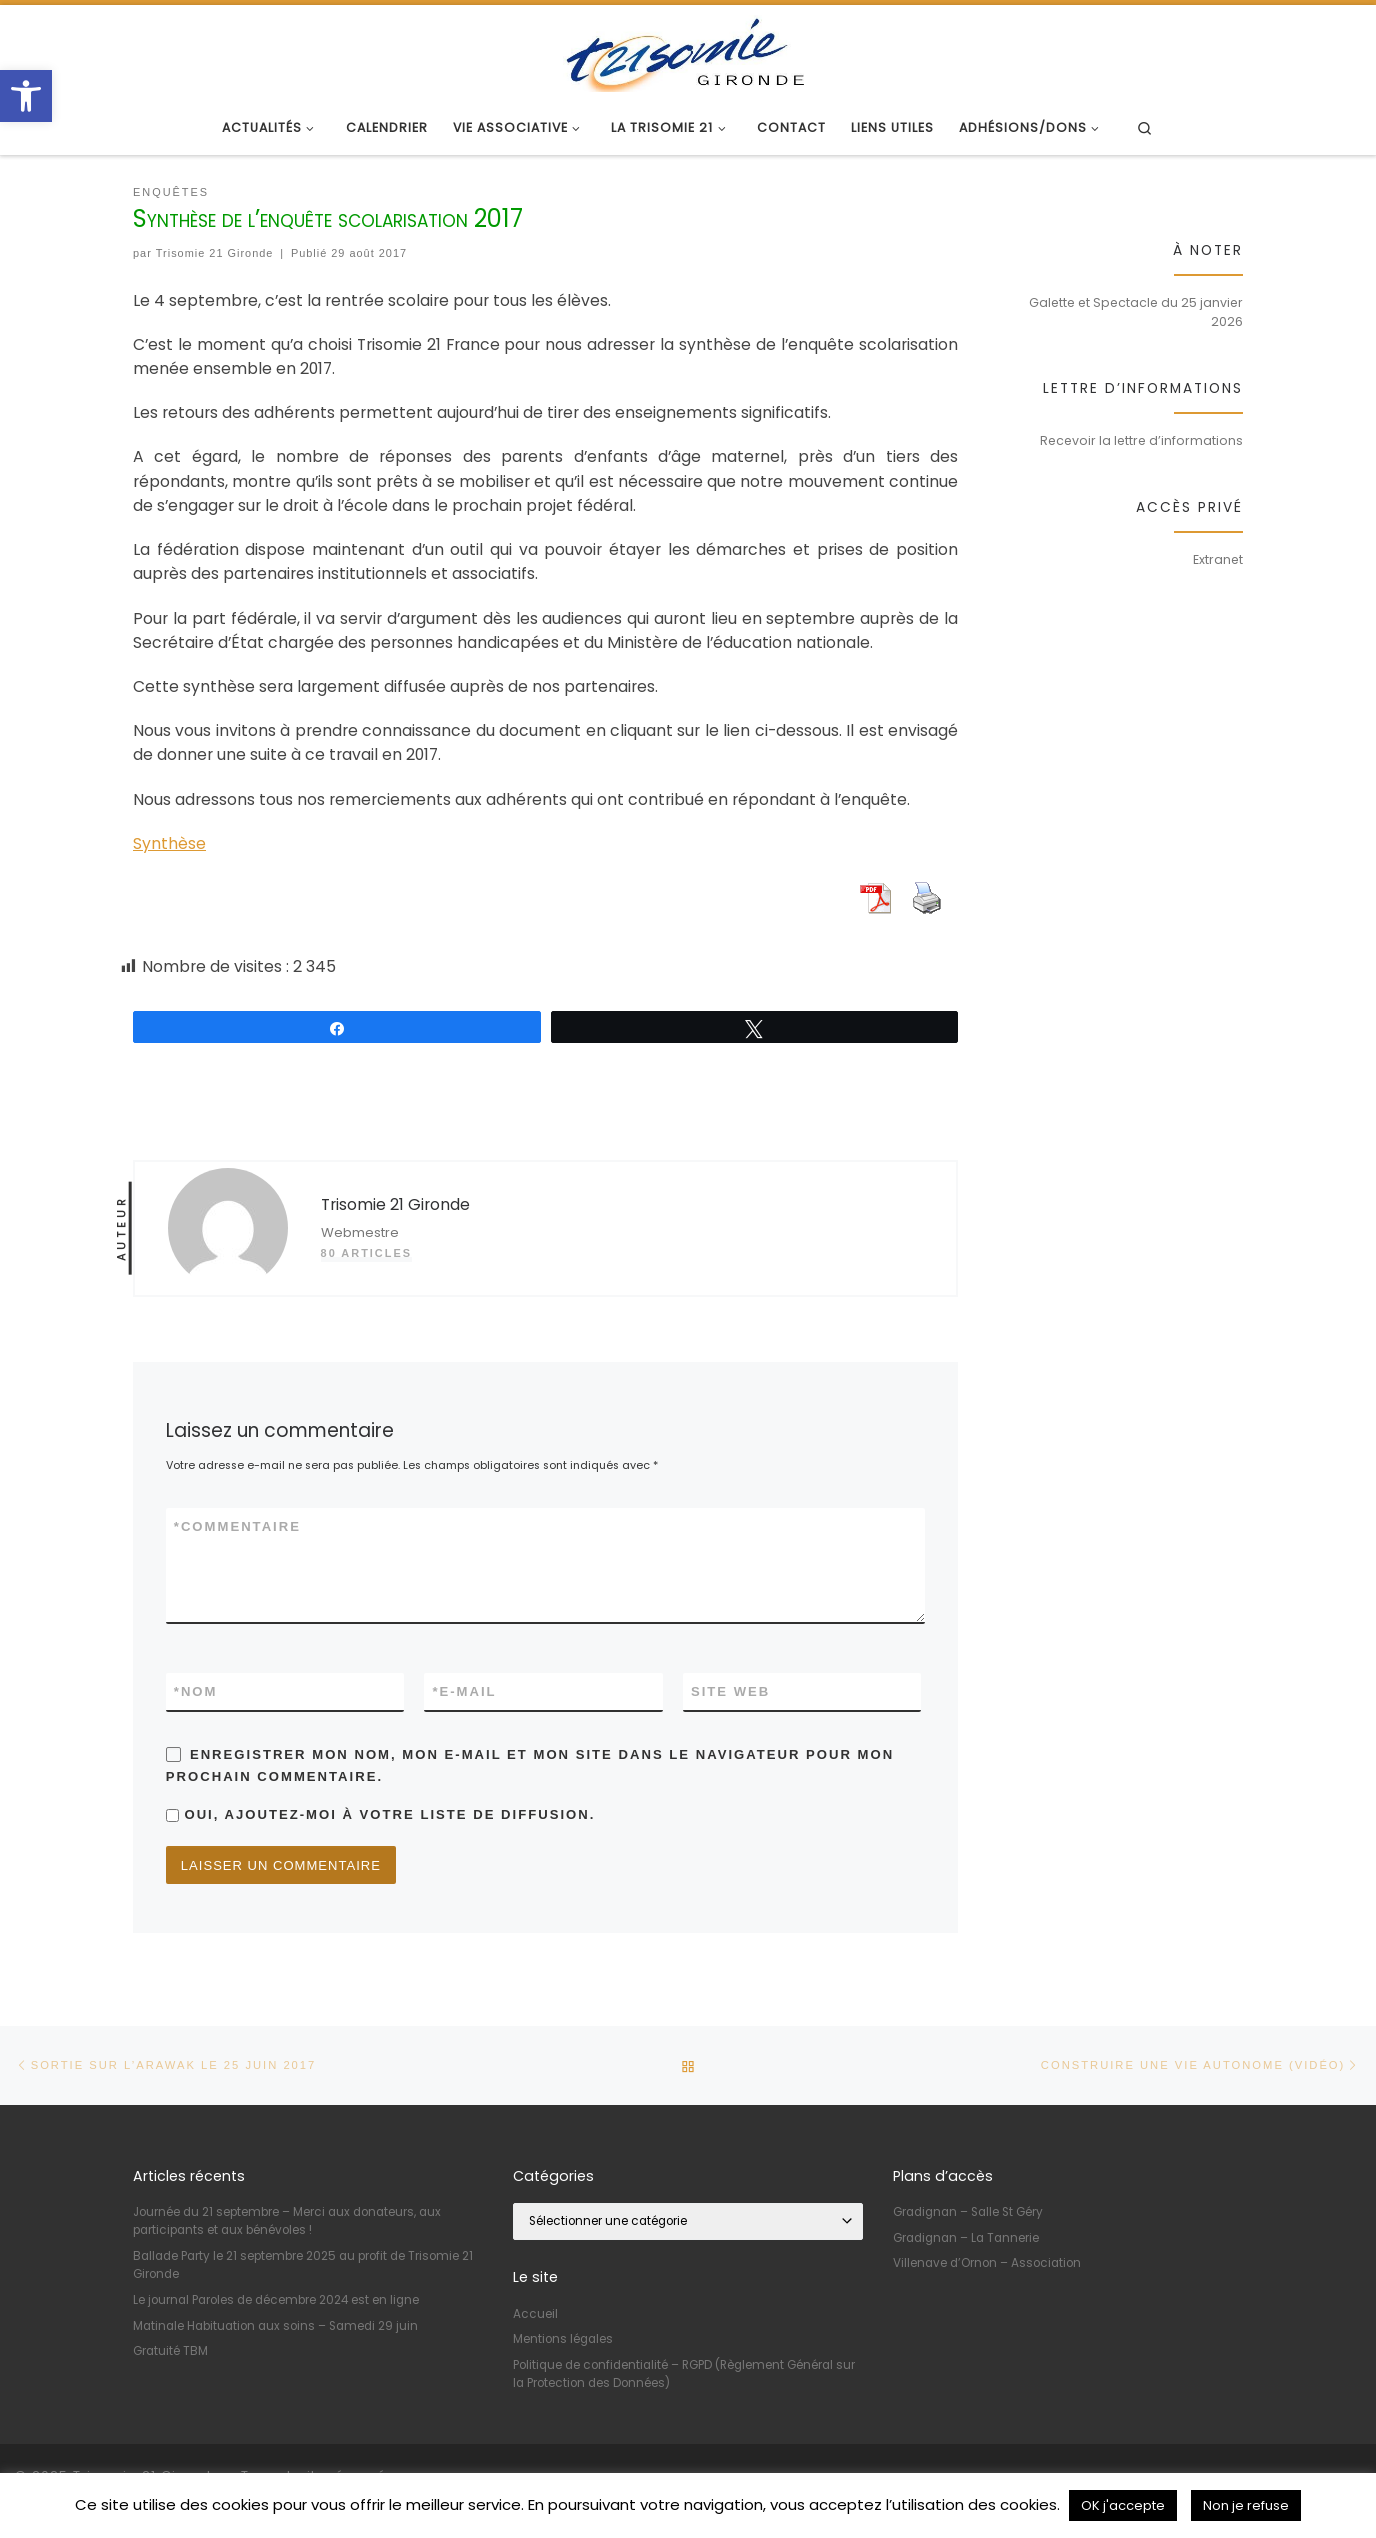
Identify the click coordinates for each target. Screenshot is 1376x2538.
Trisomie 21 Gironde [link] (215, 253)
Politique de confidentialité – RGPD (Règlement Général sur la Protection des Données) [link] (684, 2374)
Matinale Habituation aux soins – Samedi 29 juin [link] (275, 2326)
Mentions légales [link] (563, 2340)
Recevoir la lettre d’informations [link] (1141, 440)
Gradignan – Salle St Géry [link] (968, 2213)
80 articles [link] (366, 1253)
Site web (730, 1691)
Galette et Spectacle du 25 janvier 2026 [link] (1136, 312)
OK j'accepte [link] (1123, 2505)
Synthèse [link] (169, 843)
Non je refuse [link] (1246, 2505)
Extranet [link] (1218, 559)
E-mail (464, 1692)
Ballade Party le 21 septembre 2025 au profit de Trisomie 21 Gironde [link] (303, 2266)
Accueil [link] (535, 2314)
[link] (26, 96)
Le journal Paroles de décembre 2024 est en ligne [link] (276, 2301)
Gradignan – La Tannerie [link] (966, 2238)
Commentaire (237, 1527)
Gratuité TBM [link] (170, 2352)
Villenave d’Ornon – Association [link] (987, 2264)
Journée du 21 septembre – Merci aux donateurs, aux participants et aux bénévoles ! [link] (287, 2222)
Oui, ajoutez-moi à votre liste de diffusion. (381, 1814)
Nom (196, 1692)
